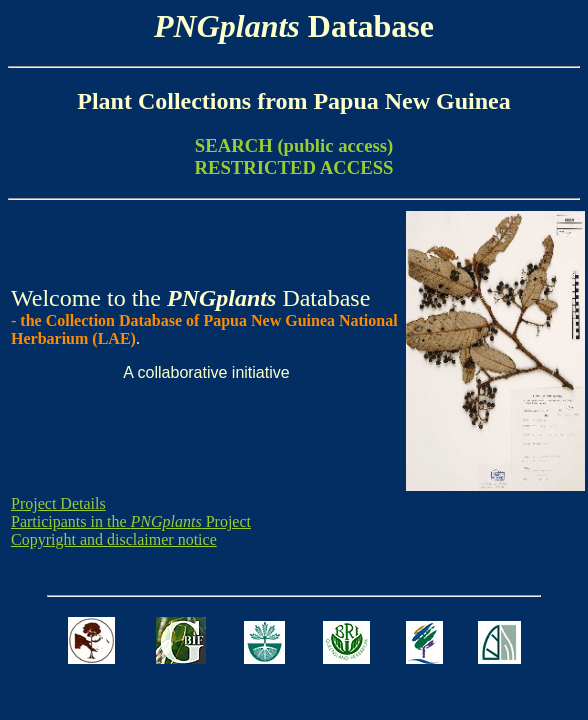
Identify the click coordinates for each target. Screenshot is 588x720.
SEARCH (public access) (294, 145)
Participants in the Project (131, 521)
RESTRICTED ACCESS (293, 167)
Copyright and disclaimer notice (114, 539)
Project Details (58, 503)
